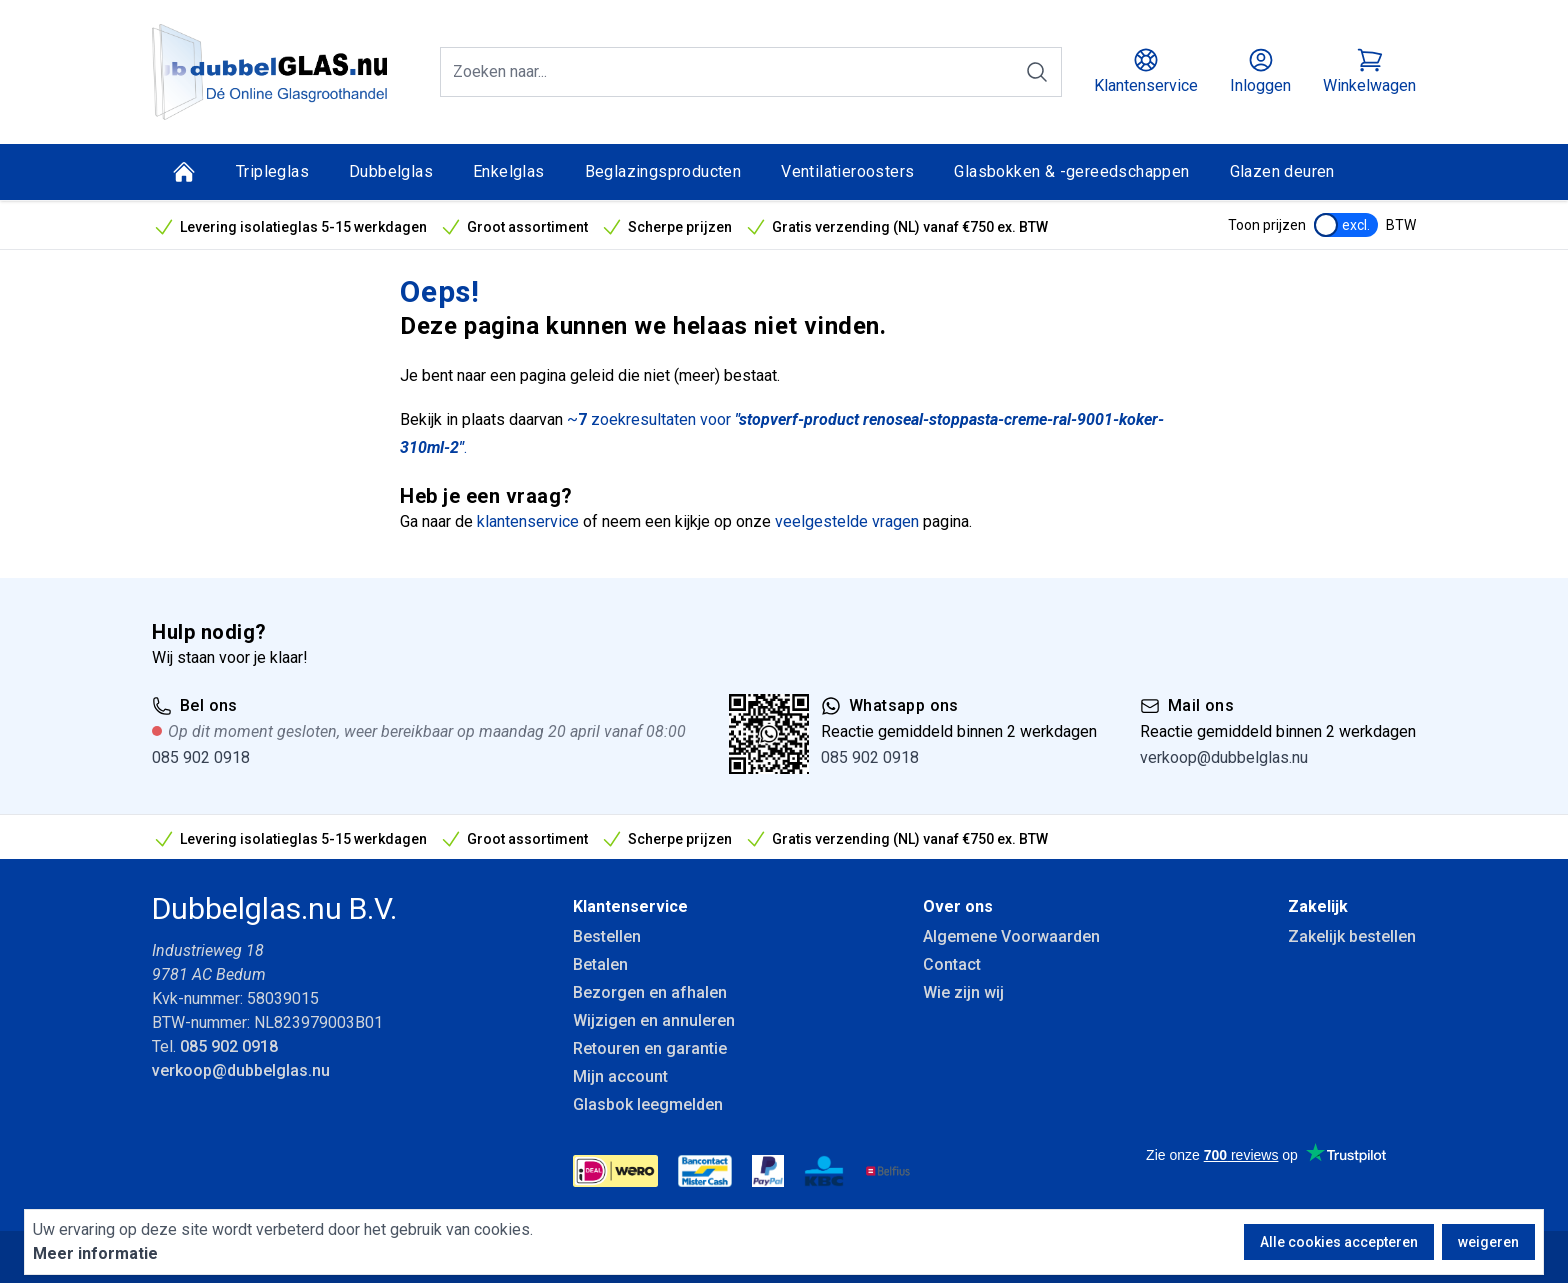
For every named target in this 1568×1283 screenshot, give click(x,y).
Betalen (600, 964)
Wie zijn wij (963, 992)
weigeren (1488, 1242)
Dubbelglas (391, 171)
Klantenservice (630, 906)
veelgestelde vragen (847, 521)
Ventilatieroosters (847, 171)
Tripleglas (272, 171)
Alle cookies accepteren (1339, 1242)
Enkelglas (509, 171)
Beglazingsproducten (663, 171)
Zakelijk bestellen (1352, 936)
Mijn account (620, 1076)
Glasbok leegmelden (648, 1104)
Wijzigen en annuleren (654, 1020)
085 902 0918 (201, 757)
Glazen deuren (1282, 171)
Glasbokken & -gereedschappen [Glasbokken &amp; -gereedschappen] (1071, 171)
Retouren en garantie (650, 1048)
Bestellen (607, 936)
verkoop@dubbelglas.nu (1224, 757)
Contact (952, 964)
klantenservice (528, 521)
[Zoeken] (1037, 72)
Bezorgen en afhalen (650, 992)
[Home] (184, 172)
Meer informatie (95, 1253)
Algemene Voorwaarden (1011, 936)
